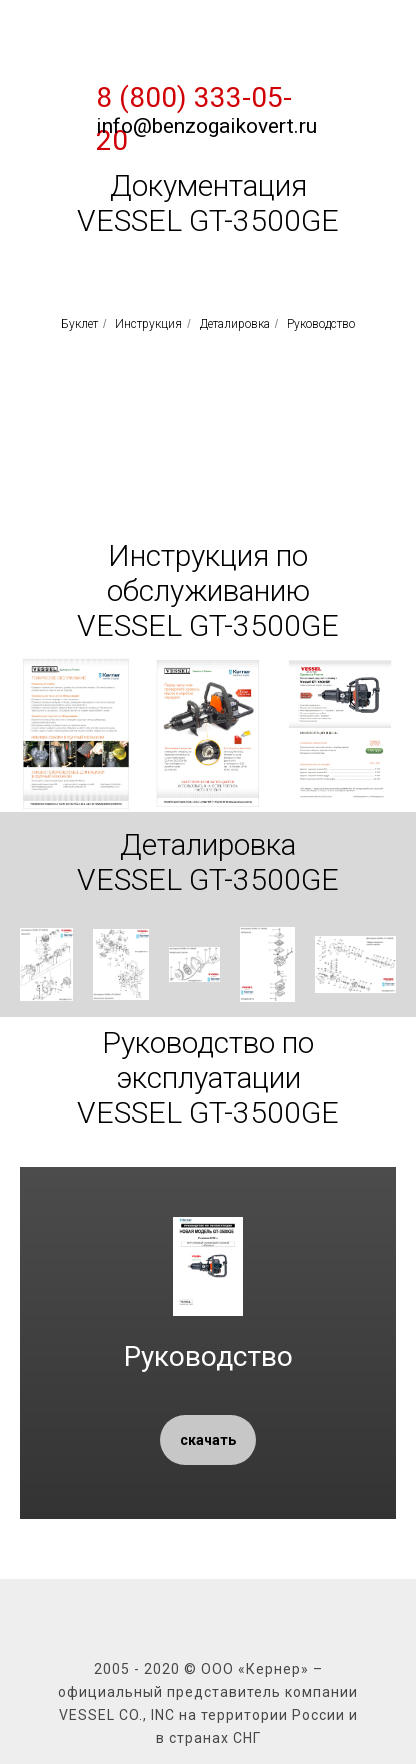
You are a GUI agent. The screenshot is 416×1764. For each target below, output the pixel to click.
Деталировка (235, 324)
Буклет (79, 324)
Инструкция (148, 324)
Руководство (321, 324)
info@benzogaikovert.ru (206, 126)
